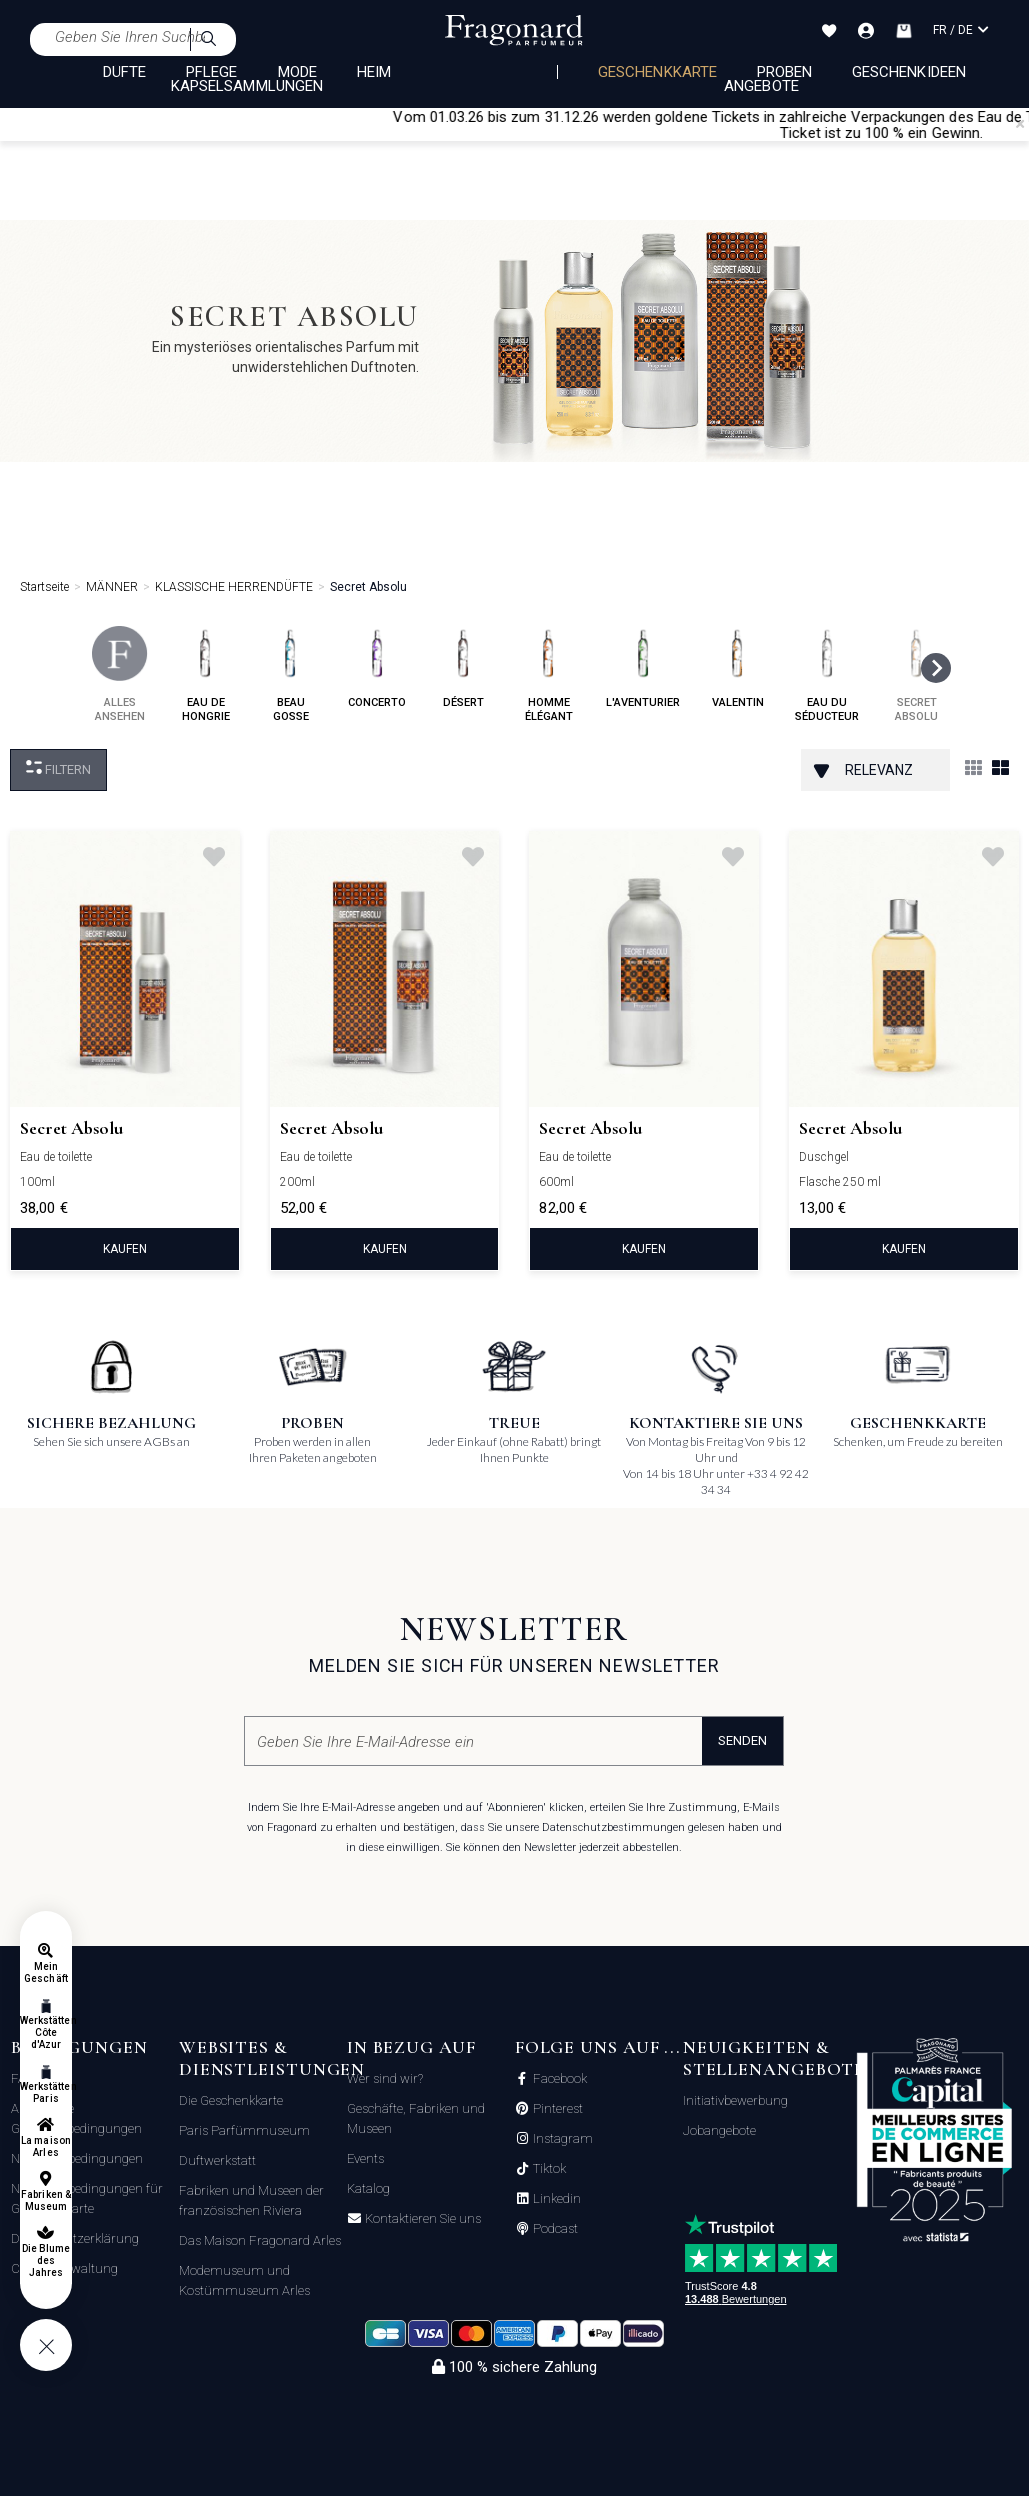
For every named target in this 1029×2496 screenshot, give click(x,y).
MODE (297, 72)
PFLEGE (211, 72)
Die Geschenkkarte (231, 2100)
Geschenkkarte (657, 72)
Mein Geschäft (45, 1972)
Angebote (761, 86)
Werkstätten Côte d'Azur (46, 2032)
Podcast (554, 2229)
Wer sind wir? (385, 2078)
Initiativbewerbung (735, 2100)
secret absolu (916, 674)
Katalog (368, 2188)
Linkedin (555, 2199)
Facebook (558, 2079)
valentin (737, 667)
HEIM (374, 72)
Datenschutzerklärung (75, 2238)
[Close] (1020, 124)
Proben (784, 72)
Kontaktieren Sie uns (421, 2219)
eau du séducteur (827, 674)
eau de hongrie (205, 674)
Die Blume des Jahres (46, 2260)
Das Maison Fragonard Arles (260, 2240)
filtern (58, 768)
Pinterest (556, 2109)
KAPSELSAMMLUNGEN (247, 86)
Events (365, 2158)
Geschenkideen (909, 72)
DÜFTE (124, 72)
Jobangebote (719, 2130)
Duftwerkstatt (217, 2160)
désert (463, 667)
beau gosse (290, 674)
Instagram (561, 2139)
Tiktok (548, 2169)
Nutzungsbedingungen (77, 2158)
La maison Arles (45, 2146)
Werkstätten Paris (46, 2092)
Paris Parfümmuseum (244, 2130)
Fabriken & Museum (46, 2200)
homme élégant (548, 674)
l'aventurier (643, 667)
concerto (377, 667)
